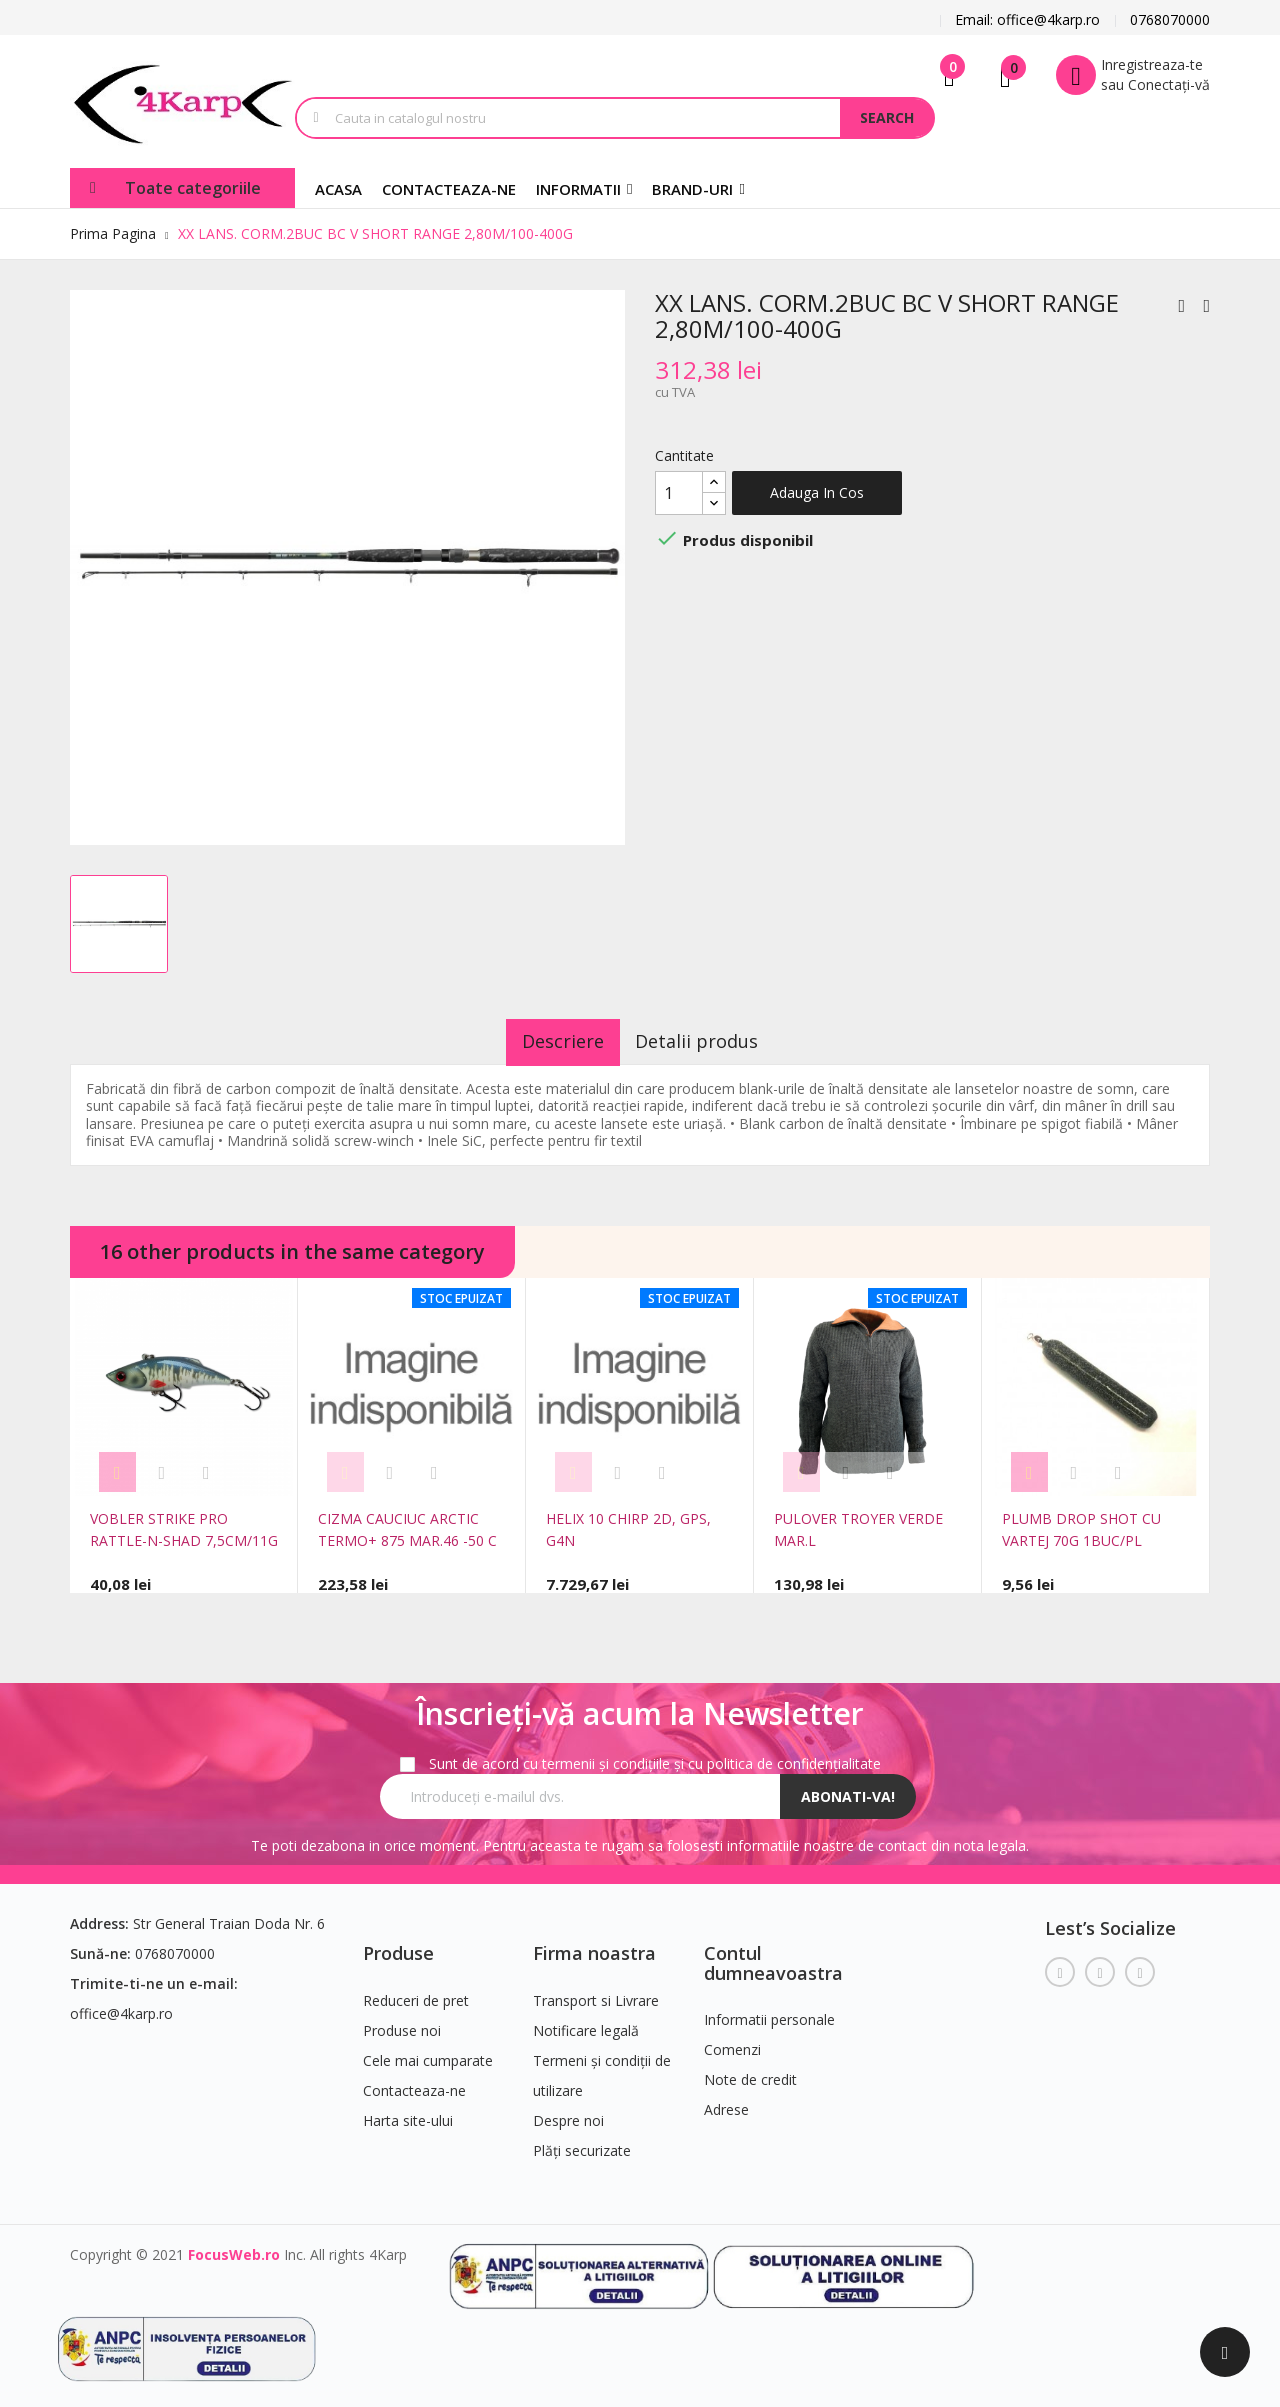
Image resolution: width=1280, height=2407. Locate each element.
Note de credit (750, 2071)
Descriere (549, 1041)
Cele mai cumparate (428, 2051)
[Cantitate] (679, 493)
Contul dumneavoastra (773, 1954)
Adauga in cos (817, 492)
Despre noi (568, 2111)
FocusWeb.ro (234, 2245)
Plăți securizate (582, 2141)
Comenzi (732, 2041)
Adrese (726, 2101)
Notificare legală (586, 2021)
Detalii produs (711, 1041)
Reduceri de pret (416, 1991)
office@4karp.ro (121, 2004)
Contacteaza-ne (414, 2081)
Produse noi (402, 2021)
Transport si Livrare (596, 1991)
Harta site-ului (408, 2111)
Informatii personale (769, 2011)
